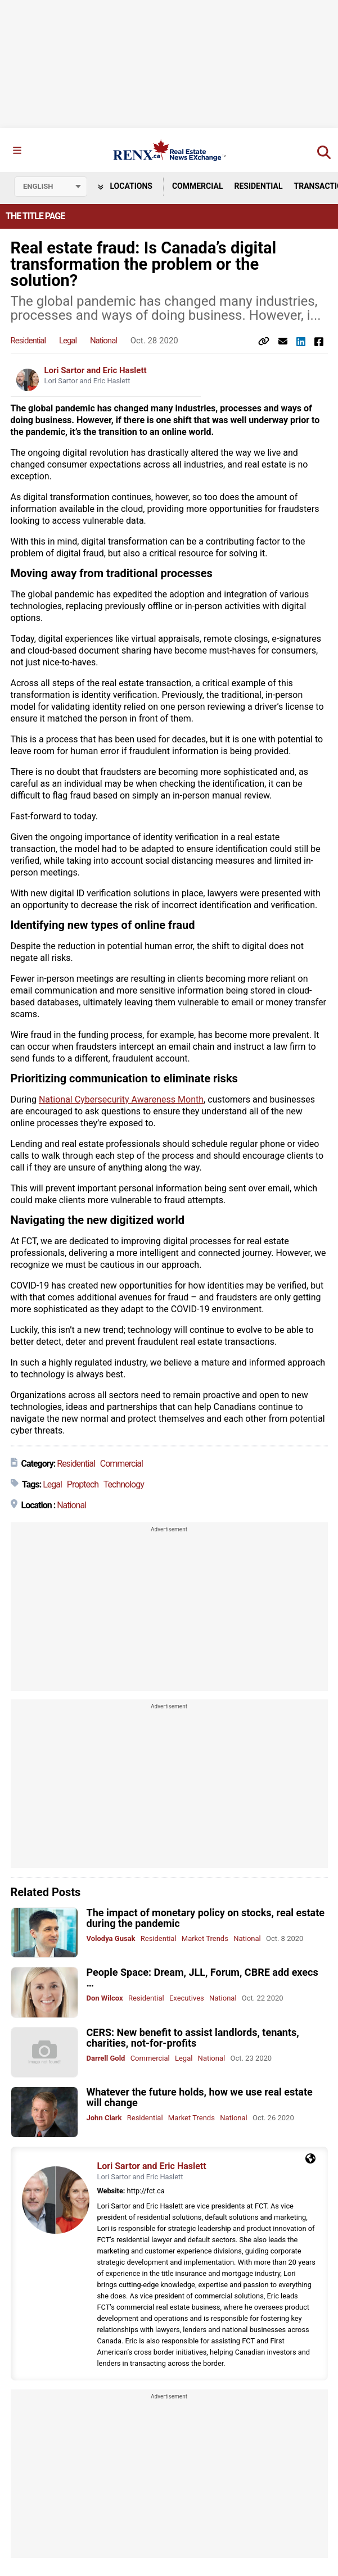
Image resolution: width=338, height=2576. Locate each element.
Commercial (197, 186)
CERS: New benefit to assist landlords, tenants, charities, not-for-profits (193, 2037)
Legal (67, 340)
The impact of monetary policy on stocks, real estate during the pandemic (206, 1918)
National (103, 340)
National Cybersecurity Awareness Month (121, 1099)
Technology (123, 1484)
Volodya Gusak (111, 1938)
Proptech (82, 1484)
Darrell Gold (106, 2058)
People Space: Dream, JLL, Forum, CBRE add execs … (202, 1977)
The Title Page (35, 216)
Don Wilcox (105, 1998)
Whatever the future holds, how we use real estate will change (200, 2097)
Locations (125, 186)
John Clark (104, 2118)
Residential (258, 186)
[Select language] (50, 186)
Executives (186, 1998)
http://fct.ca (146, 2191)
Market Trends (205, 1938)
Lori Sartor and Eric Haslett (95, 370)
